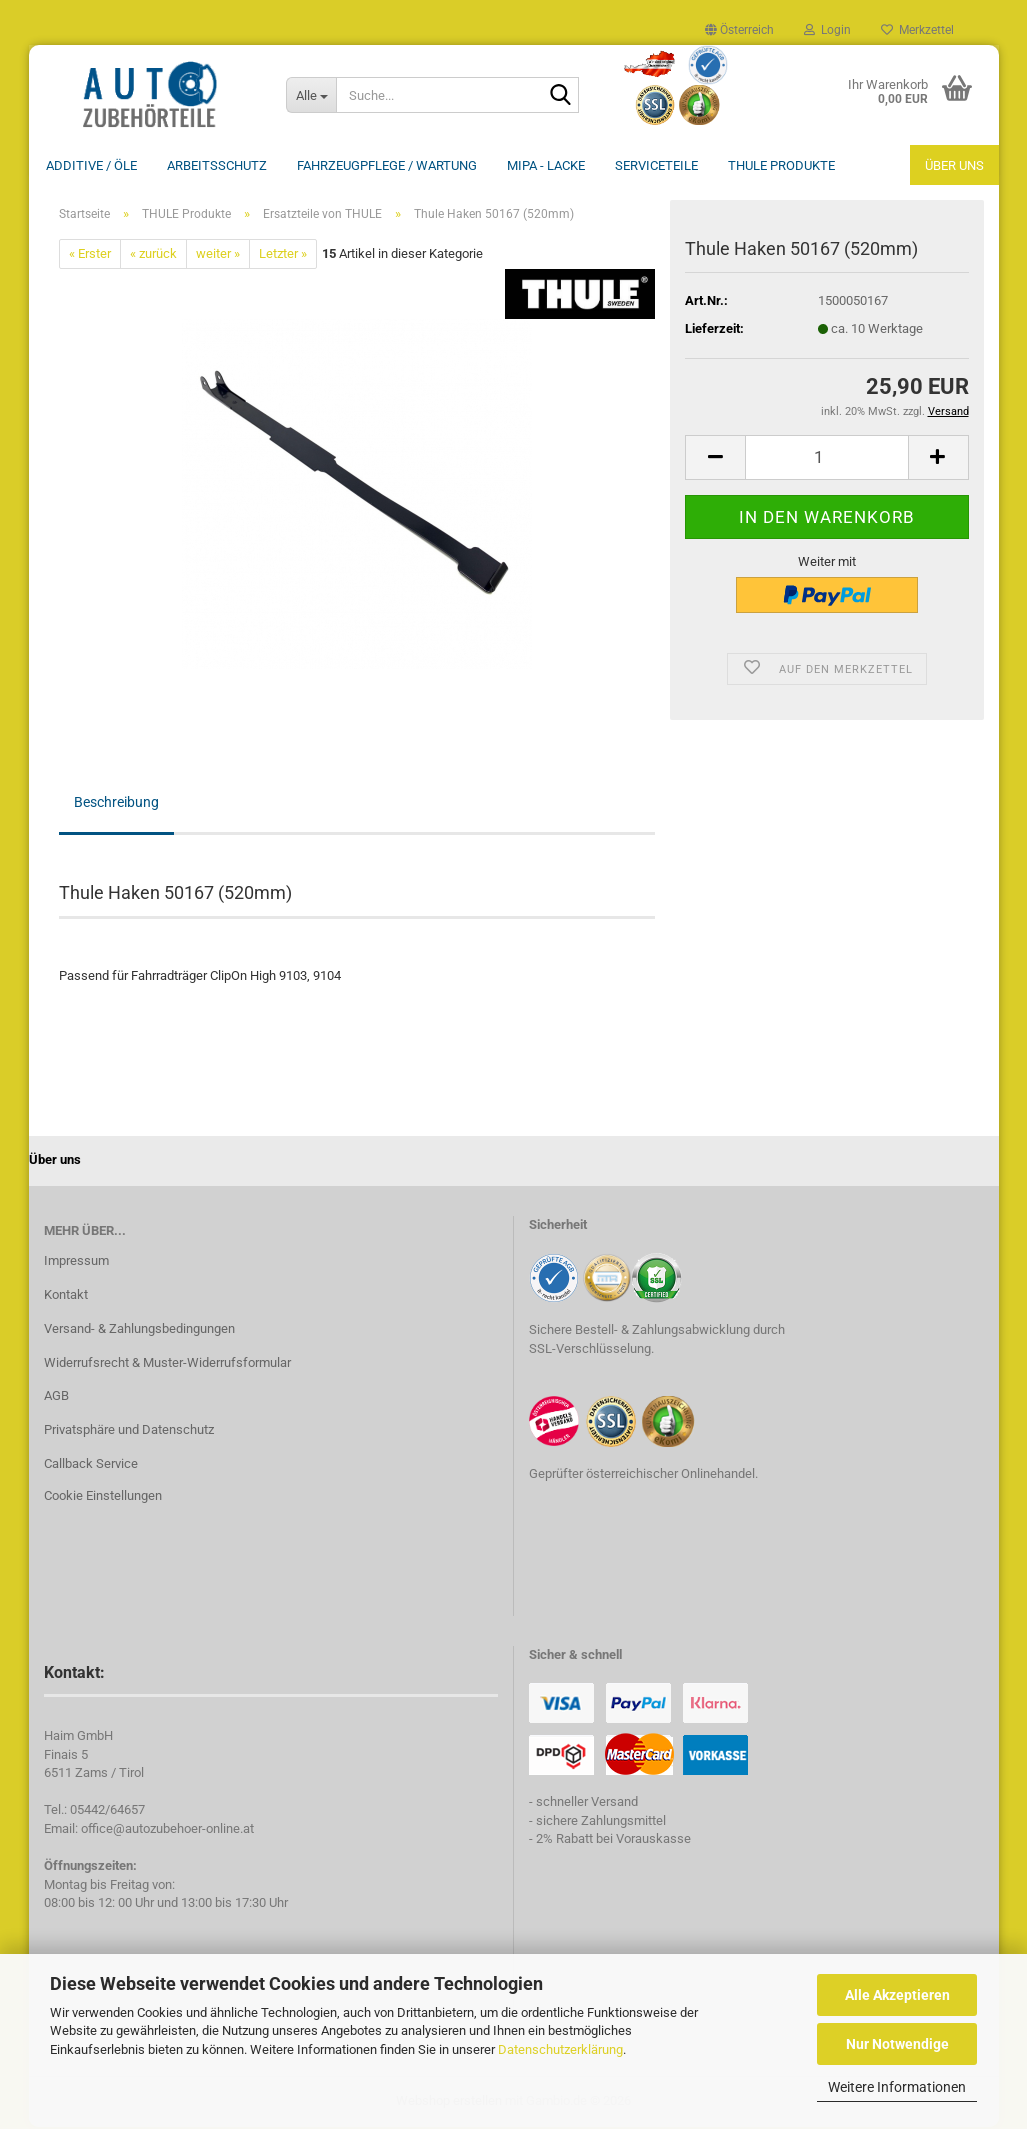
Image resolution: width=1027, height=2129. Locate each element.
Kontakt (66, 1296)
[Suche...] (311, 95)
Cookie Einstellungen (103, 1497)
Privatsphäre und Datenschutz (129, 1431)
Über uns (954, 165)
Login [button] (827, 30)
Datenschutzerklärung (560, 2049)
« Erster (90, 255)
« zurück (153, 255)
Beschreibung (116, 804)
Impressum (76, 1262)
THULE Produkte (781, 165)
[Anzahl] (826, 459)
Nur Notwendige (897, 2044)
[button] (739, 30)
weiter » (218, 255)
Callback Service (91, 1465)
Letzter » (283, 255)
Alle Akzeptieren (897, 1995)
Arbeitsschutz (217, 165)
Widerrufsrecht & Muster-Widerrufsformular (167, 1364)
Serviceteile (656, 165)
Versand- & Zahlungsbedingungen (139, 1330)
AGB (56, 1397)
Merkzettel (917, 30)
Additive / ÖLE (91, 165)
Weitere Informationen (897, 2087)
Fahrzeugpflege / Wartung (387, 165)
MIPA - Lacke (546, 165)
